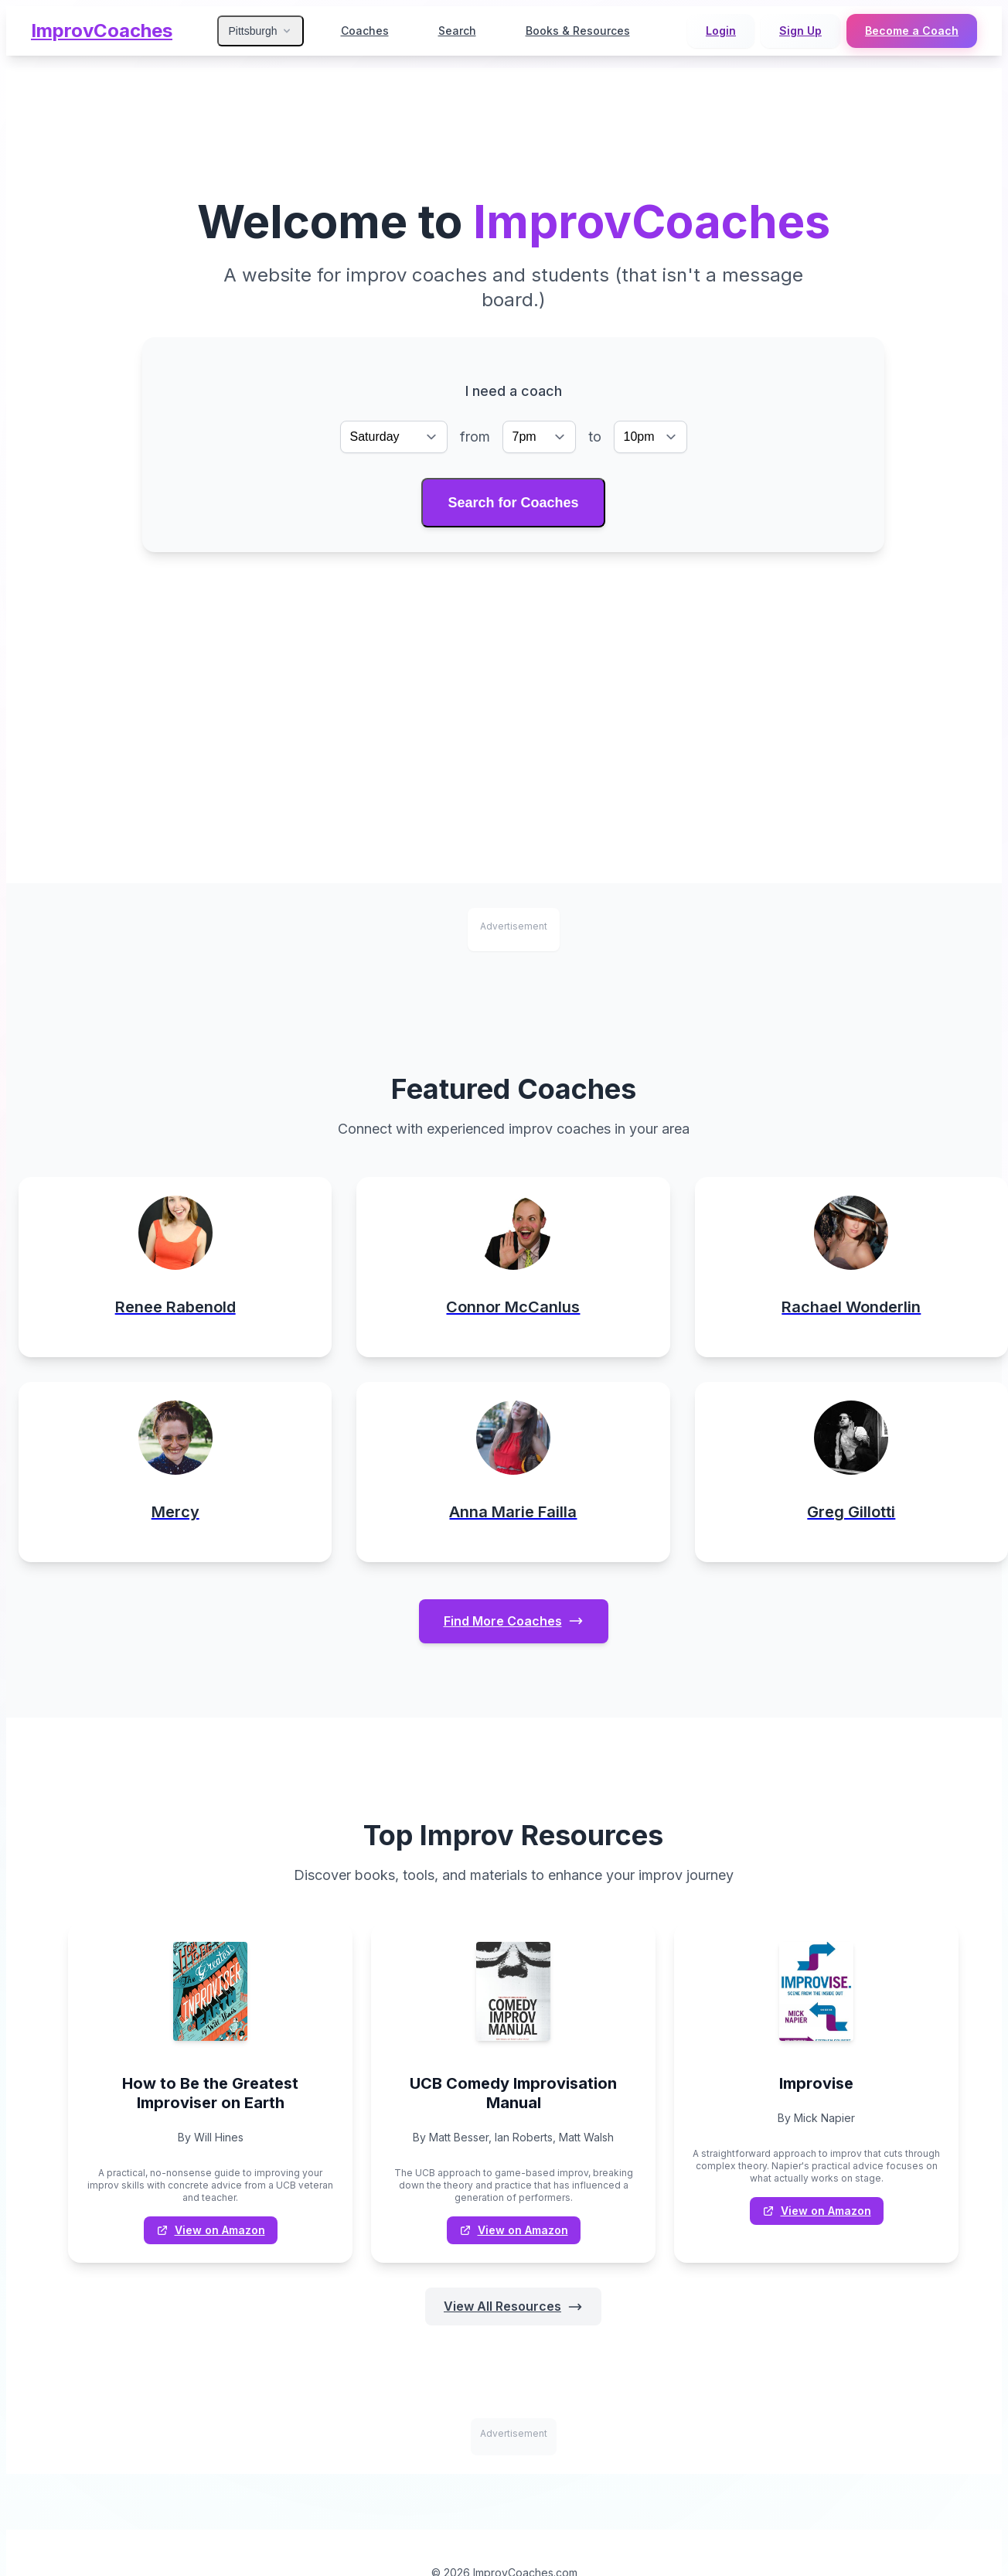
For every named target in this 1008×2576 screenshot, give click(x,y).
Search (457, 30)
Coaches (365, 30)
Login (721, 30)
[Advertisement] (513, 668)
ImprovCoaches (101, 30)
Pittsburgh (260, 31)
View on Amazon (210, 2230)
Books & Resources (578, 30)
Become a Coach (912, 30)
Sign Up (800, 30)
